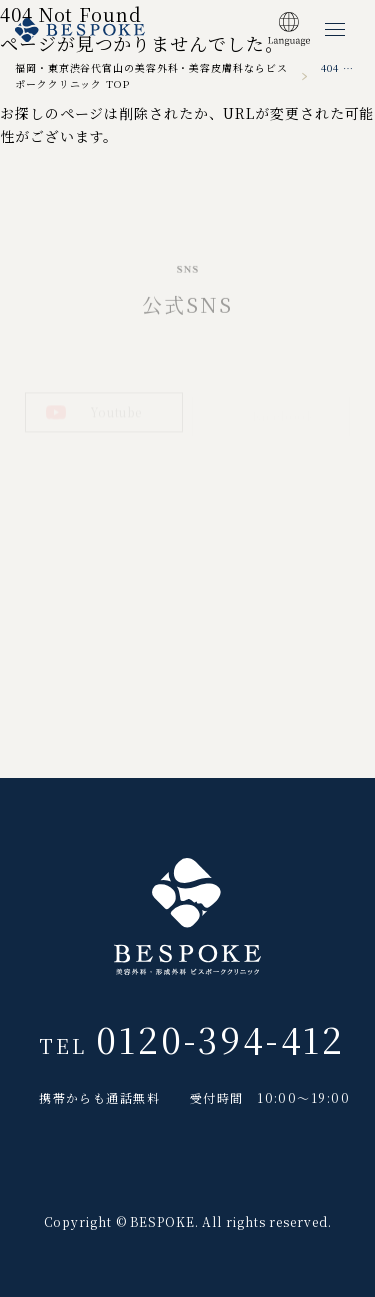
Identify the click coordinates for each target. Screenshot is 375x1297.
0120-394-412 (220, 1047)
